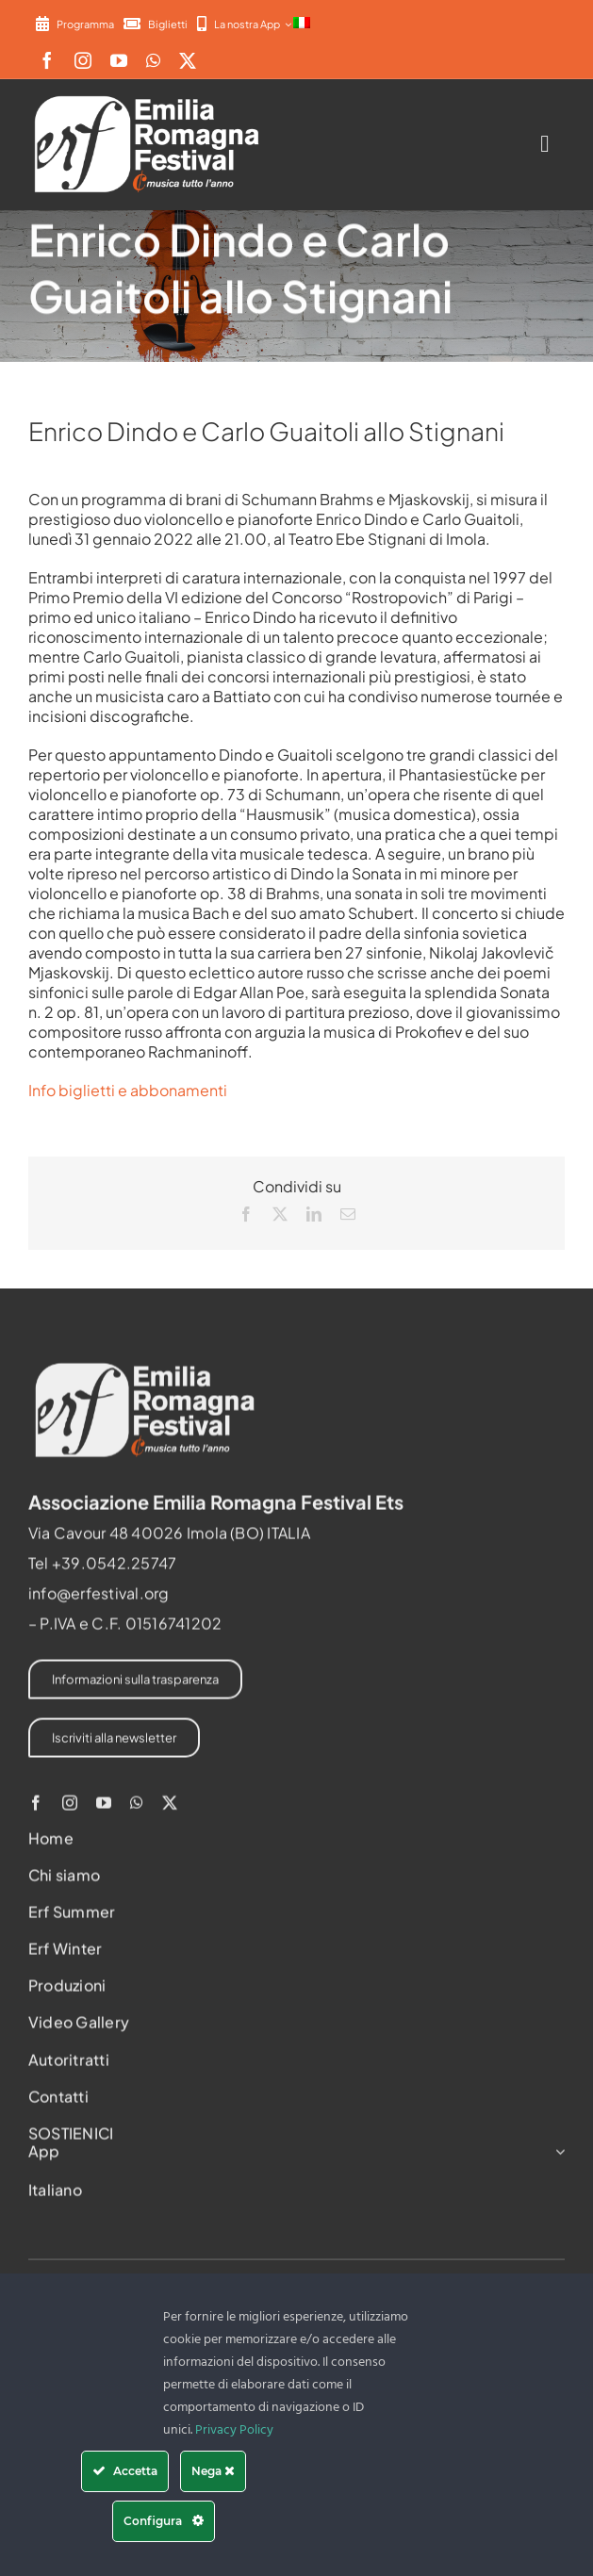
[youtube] (118, 60)
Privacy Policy (234, 2430)
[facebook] (47, 60)
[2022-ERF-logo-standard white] (148, 96)
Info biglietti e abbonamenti (127, 1090)
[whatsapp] (153, 60)
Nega (213, 2471)
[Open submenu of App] (556, 2156)
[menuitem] (301, 23)
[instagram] (82, 60)
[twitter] (187, 60)
